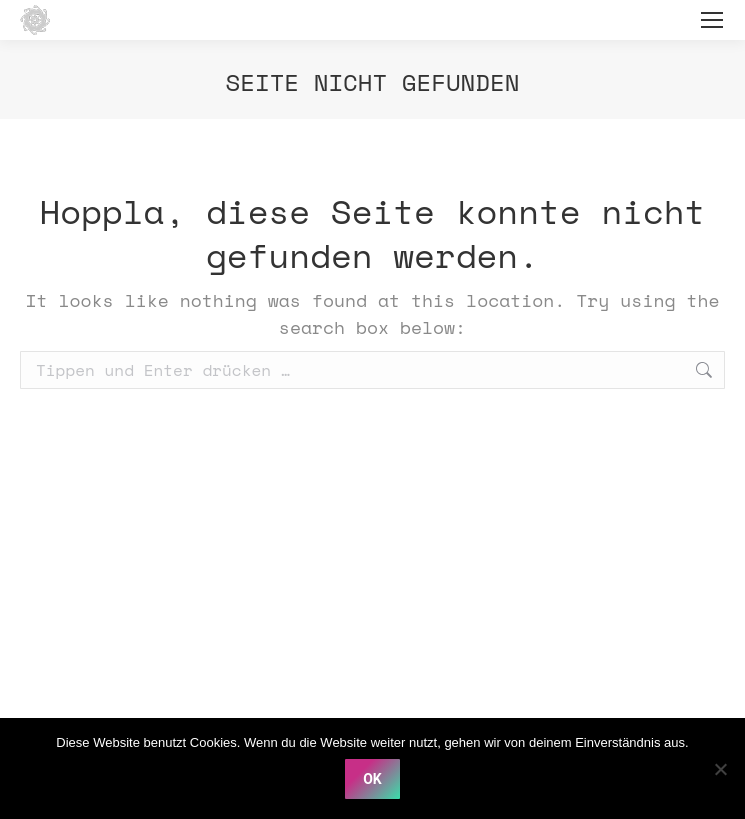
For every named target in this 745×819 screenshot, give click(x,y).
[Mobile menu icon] (712, 20)
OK (372, 779)
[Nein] (720, 769)
